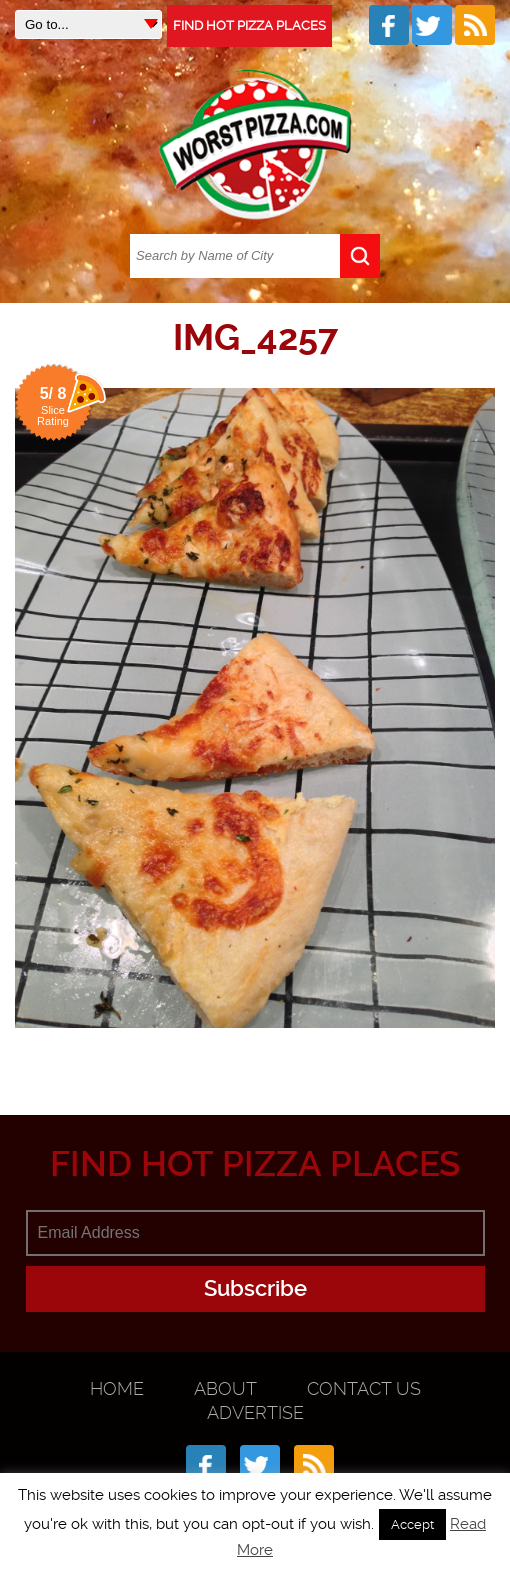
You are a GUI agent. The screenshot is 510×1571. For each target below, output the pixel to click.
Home (117, 1388)
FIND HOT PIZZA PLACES (249, 25)
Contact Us (364, 1388)
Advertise (255, 1412)
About (225, 1388)
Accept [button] (412, 1524)
